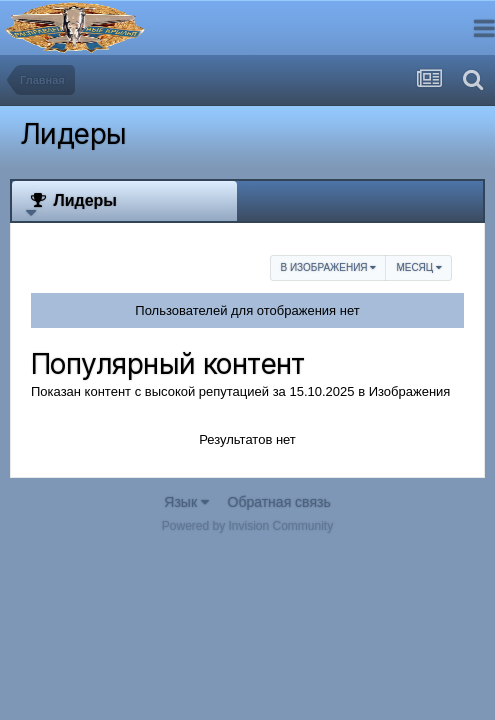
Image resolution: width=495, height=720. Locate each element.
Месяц (419, 267)
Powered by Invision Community (247, 526)
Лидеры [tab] (72, 200)
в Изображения (328, 267)
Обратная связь (279, 502)
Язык (186, 502)
